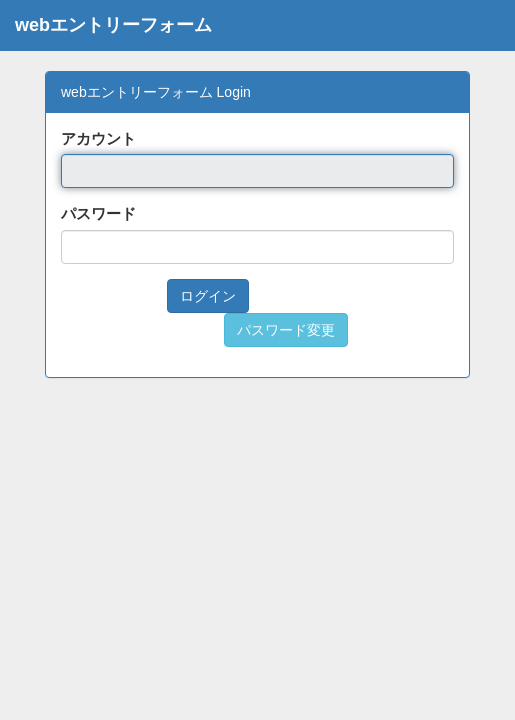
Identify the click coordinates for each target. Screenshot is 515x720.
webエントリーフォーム (113, 25)
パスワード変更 (286, 330)
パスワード (98, 213)
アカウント (98, 138)
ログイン (208, 296)
